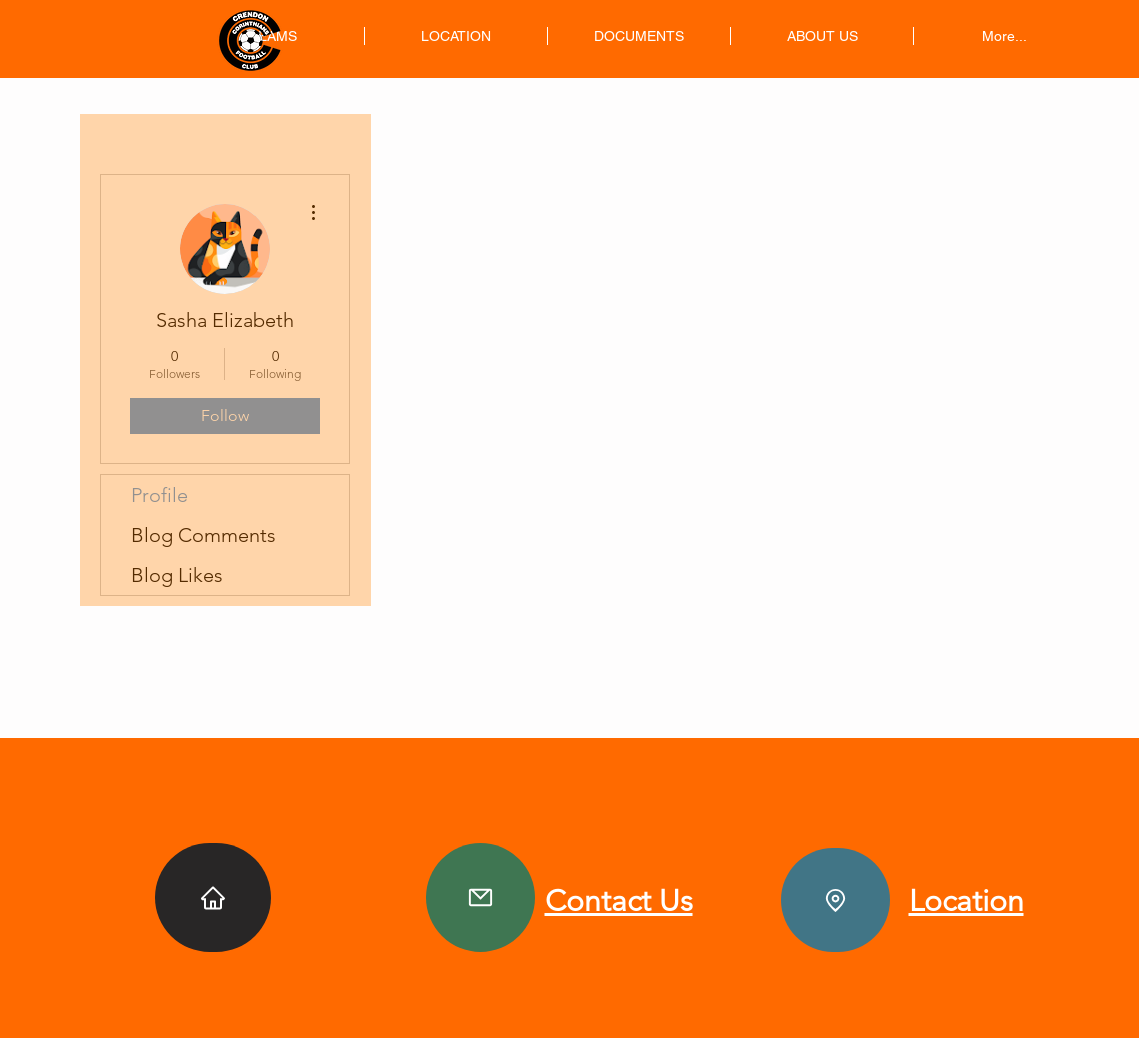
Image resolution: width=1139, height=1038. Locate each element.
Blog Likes (177, 575)
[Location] (835, 900)
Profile (159, 495)
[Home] (213, 897)
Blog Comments (203, 535)
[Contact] (480, 897)
